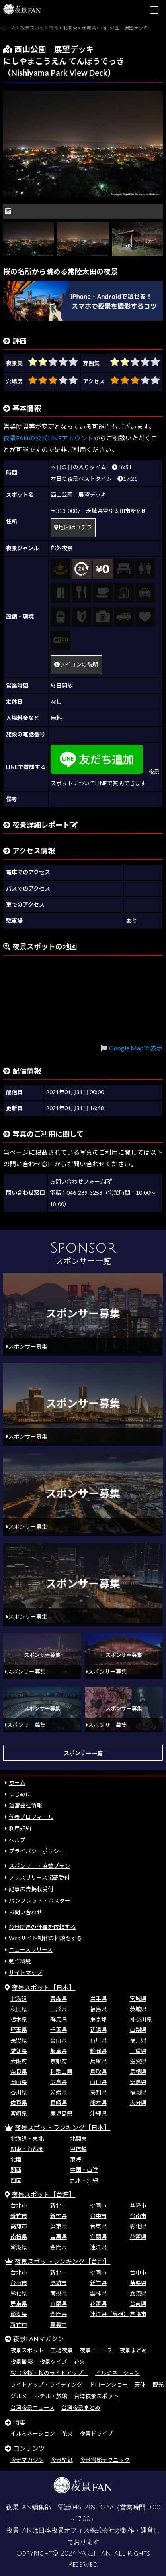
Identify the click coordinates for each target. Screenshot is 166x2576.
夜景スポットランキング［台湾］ (62, 2261)
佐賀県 (18, 2102)
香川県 (18, 2092)
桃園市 (98, 2205)
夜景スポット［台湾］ (43, 2194)
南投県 (18, 2236)
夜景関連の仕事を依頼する (42, 1926)
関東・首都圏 (27, 2148)
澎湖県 (18, 2247)
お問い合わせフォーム (81, 1181)
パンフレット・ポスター (39, 1900)
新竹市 (18, 2215)
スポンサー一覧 (83, 1753)
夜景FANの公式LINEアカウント (48, 438)
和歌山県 (61, 2071)
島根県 (138, 2071)
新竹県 (58, 2215)
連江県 (98, 2247)
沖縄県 (98, 2113)
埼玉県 (18, 2029)
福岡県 (138, 2092)
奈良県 (18, 2071)
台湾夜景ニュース (32, 2407)
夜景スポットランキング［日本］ (62, 2127)
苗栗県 (58, 2236)
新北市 (58, 2205)
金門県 (58, 2247)
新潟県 (98, 2029)
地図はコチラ (73, 527)
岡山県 (18, 2081)
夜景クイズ (53, 2361)
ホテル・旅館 (50, 2396)
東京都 (98, 2019)
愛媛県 (58, 2092)
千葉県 (58, 2029)
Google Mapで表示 (136, 1048)
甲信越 (78, 2148)
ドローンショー (108, 2384)
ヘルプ (17, 1840)
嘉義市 (58, 2324)
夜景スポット (27, 2350)
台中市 (98, 2215)
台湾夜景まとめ (80, 2407)
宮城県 (138, 1998)
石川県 (98, 2040)
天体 (140, 2384)
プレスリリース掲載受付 (39, 1877)
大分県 (138, 2102)
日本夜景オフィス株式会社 (77, 2530)
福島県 (98, 2009)
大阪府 (18, 2061)
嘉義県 (138, 2293)
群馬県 (58, 2019)
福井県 (138, 2040)
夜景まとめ (133, 2350)
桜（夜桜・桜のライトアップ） (49, 2373)
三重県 (138, 2050)
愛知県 (18, 2050)
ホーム (17, 1782)
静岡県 (98, 2050)
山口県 (98, 2081)
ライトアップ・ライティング (46, 2384)
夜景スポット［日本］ (43, 1987)
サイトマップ (25, 1972)
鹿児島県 (61, 2113)
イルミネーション (117, 2373)
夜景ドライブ (96, 2433)
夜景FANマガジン (38, 2338)
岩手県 (98, 1998)
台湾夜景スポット (96, 2396)
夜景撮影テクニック (105, 2459)
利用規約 (20, 1828)
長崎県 (58, 2102)
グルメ (18, 2396)
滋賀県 (138, 2061)
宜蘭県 (98, 2236)
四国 (15, 2180)
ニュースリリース (31, 1949)
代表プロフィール (31, 1816)
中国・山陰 (84, 2169)
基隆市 (138, 2205)
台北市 (18, 2205)
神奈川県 (141, 2019)
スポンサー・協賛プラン (39, 1865)
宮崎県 (18, 2113)
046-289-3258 (91, 2507)
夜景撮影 (21, 2361)
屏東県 (58, 2226)
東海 (75, 2159)
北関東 (78, 2138)
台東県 (98, 2226)
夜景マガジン (27, 2459)
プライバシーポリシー (36, 1851)
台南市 (138, 2215)
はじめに (20, 1794)
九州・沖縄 (84, 2180)
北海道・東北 (27, 2138)
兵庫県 (98, 2061)
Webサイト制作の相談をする (45, 1938)
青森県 (58, 1998)
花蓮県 (138, 2236)
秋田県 (18, 2009)
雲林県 (98, 2293)
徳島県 (138, 2081)
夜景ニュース (96, 2350)
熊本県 (98, 2102)
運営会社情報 (25, 1805)
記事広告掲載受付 (31, 1889)
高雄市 (18, 2226)
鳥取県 (98, 2071)
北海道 (18, 1998)
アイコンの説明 (76, 664)
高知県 (98, 2092)
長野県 (18, 2040)
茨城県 (138, 2009)
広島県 (58, 2081)
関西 (15, 2169)
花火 (79, 2361)
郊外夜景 (62, 548)
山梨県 (138, 2029)
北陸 (15, 2159)
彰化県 (138, 2226)
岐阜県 (58, 2050)
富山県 (58, 2040)
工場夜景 (62, 2350)
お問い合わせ (25, 1912)
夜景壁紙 (62, 2459)
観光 (158, 2384)
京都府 (58, 2061)
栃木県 (18, 2019)
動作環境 (20, 1961)
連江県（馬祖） (109, 2314)
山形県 (58, 2009)
